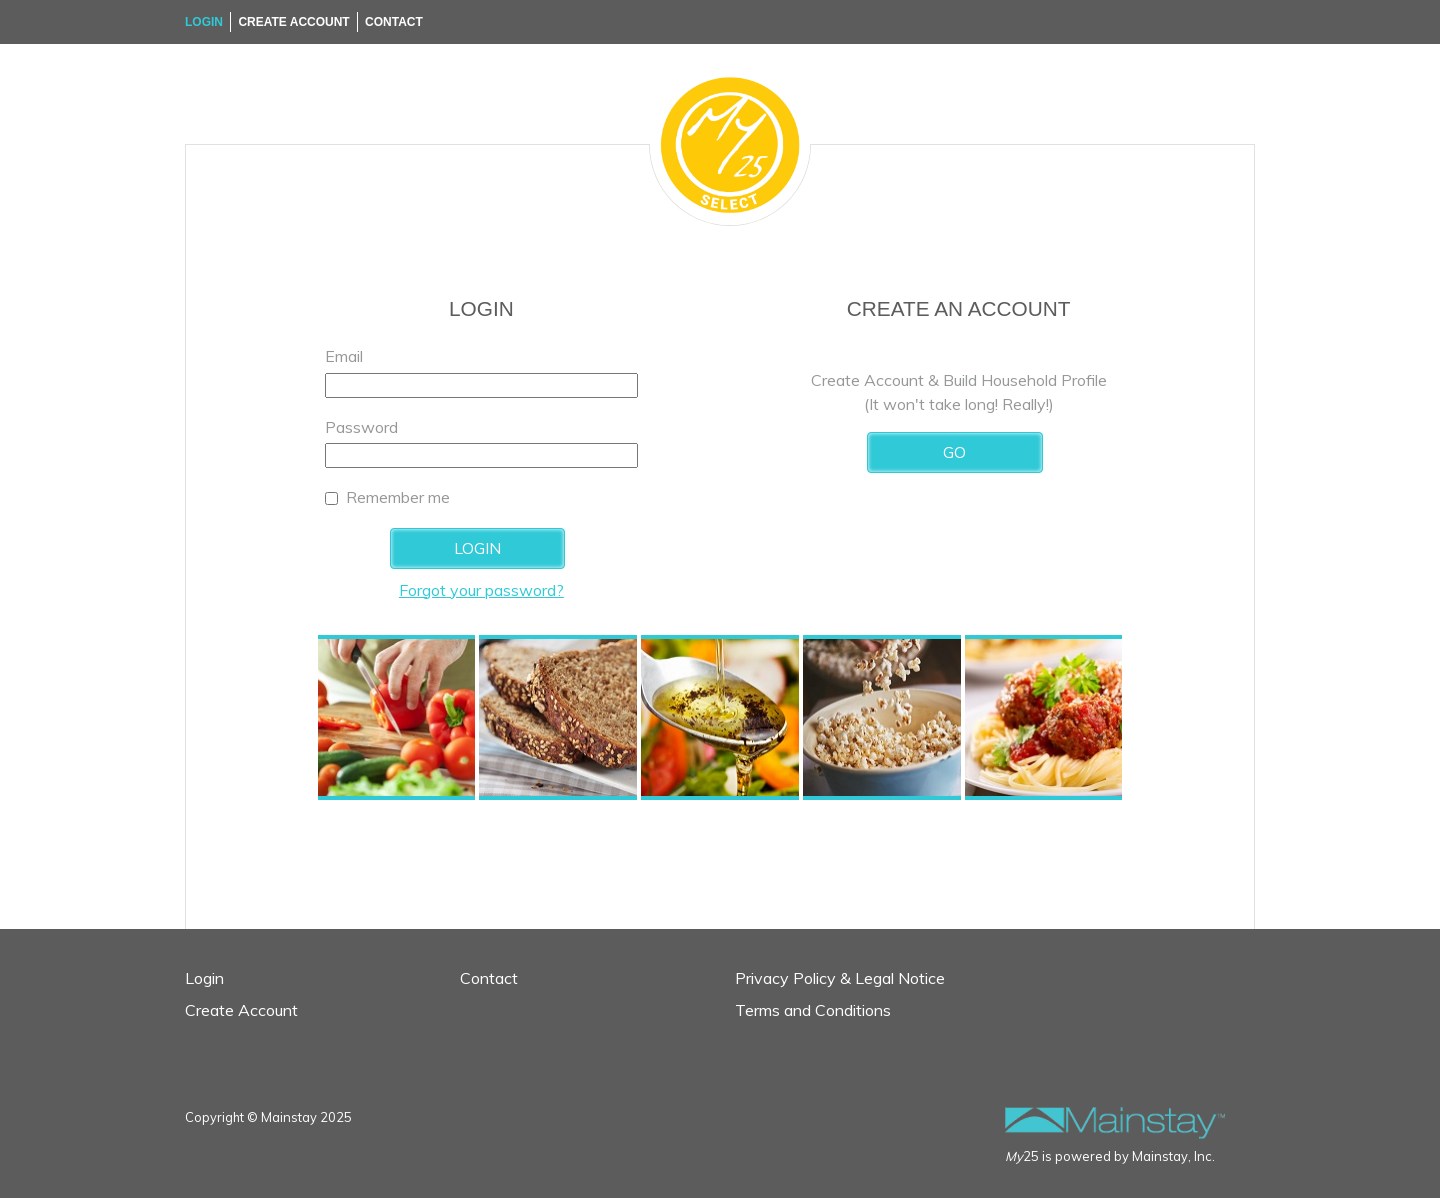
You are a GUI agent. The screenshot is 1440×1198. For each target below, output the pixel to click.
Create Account (293, 22)
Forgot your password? (481, 590)
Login (204, 22)
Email (344, 356)
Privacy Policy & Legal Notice (840, 978)
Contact (394, 22)
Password (361, 427)
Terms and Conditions (813, 1010)
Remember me (398, 497)
